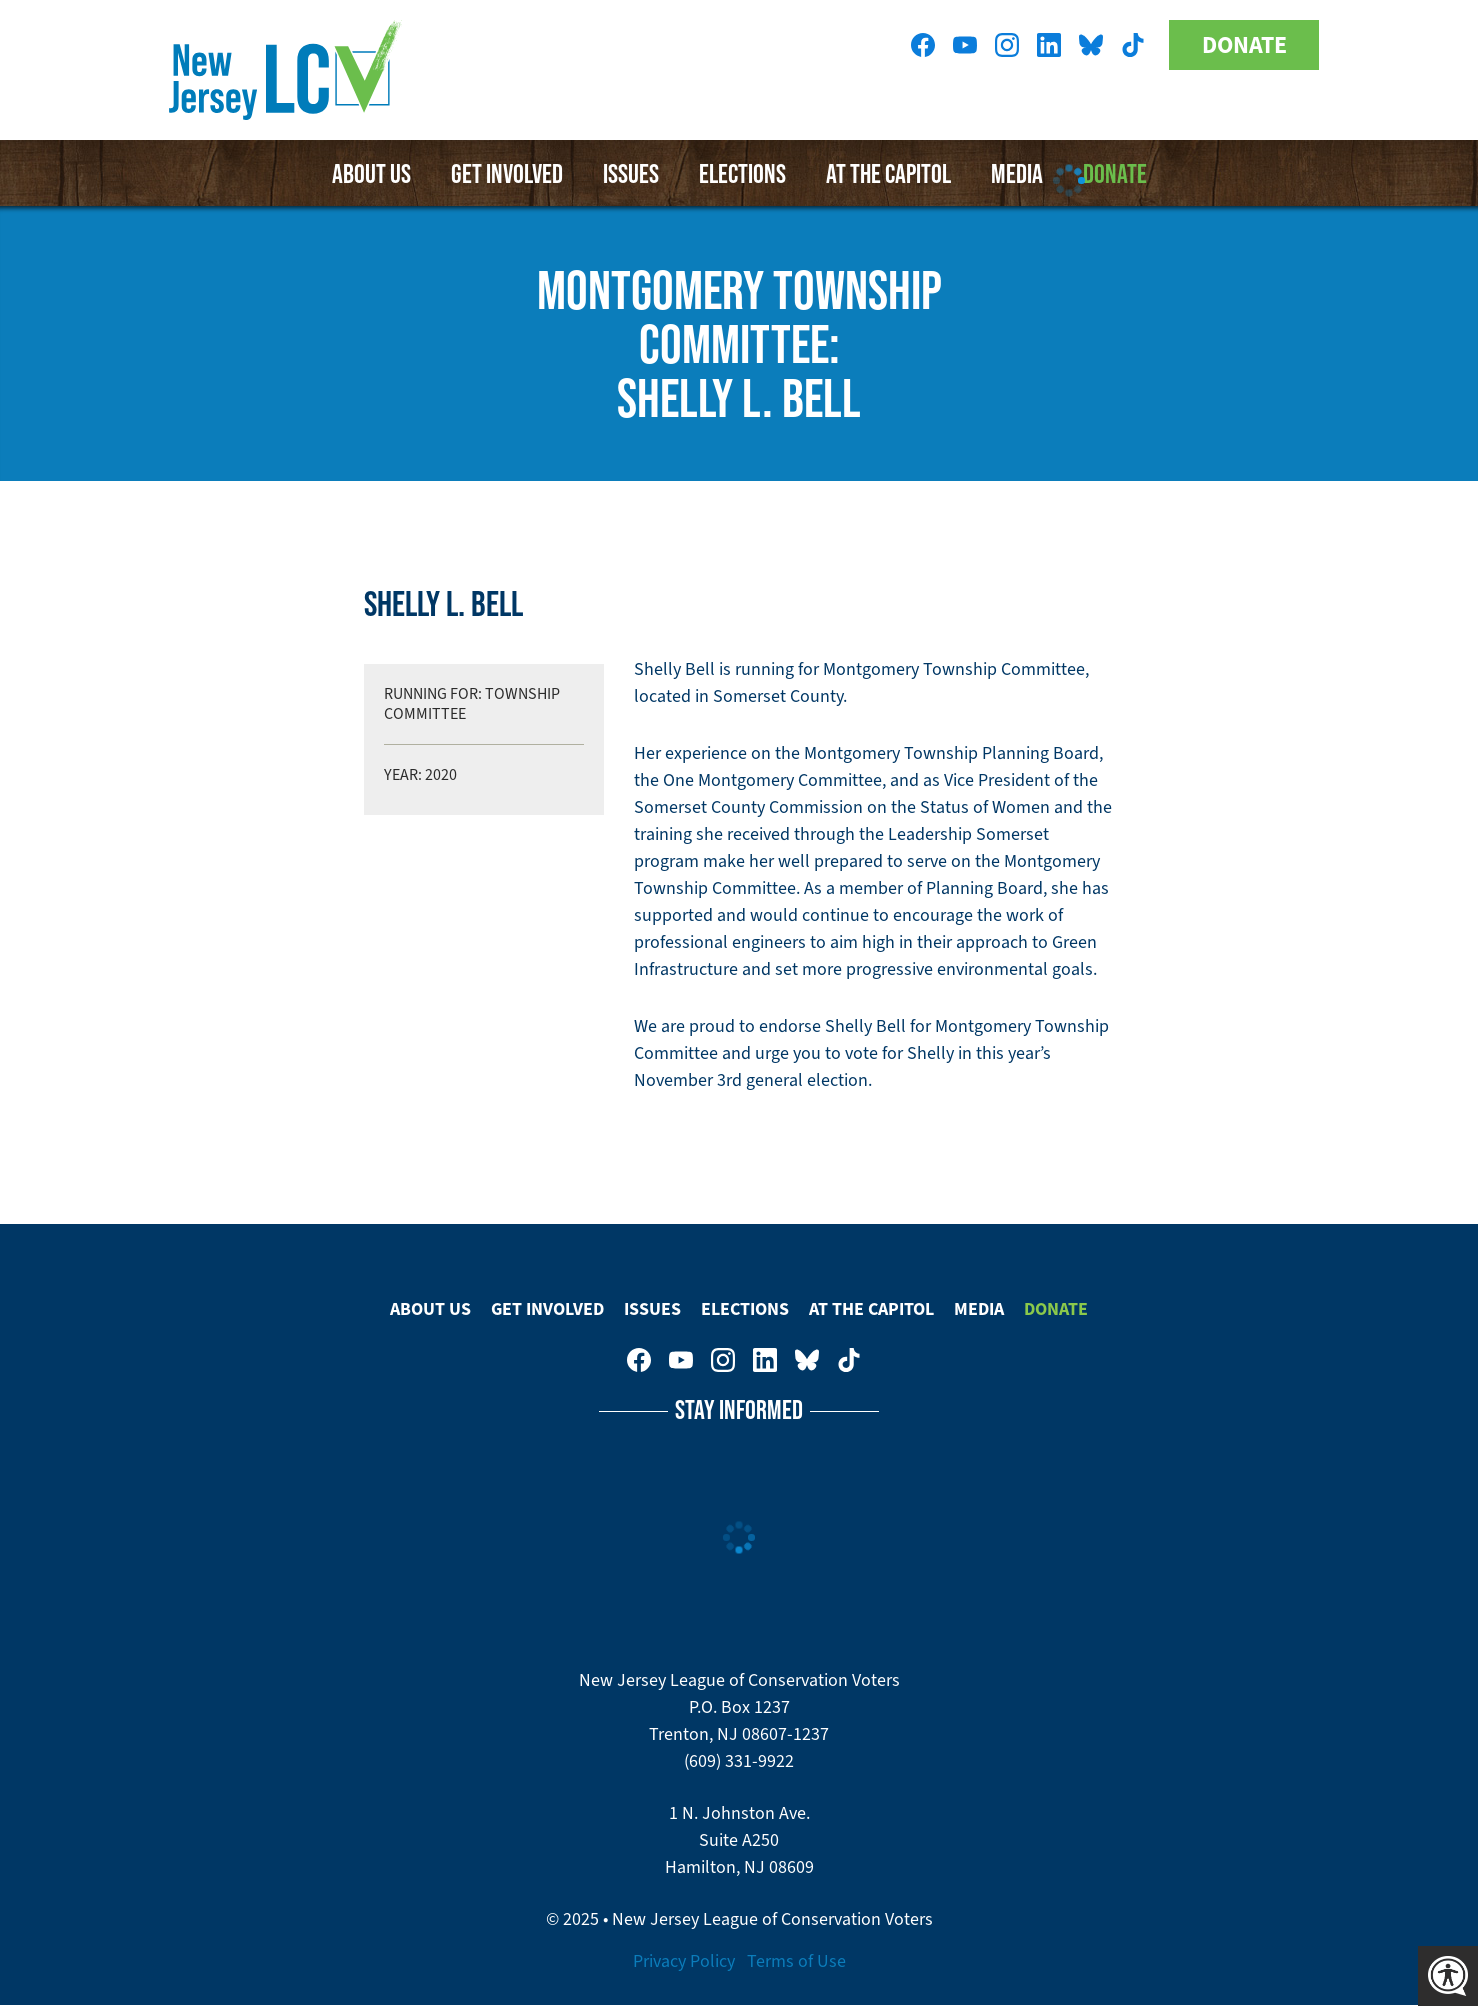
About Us (371, 173)
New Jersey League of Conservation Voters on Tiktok (1133, 45)
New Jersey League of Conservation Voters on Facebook (923, 45)
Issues (631, 173)
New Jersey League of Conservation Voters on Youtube (965, 45)
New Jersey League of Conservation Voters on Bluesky (1091, 45)
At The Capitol (871, 1309)
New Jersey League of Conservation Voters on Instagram (1007, 45)
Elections (742, 173)
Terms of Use (796, 1961)
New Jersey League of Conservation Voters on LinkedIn (1049, 45)
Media (979, 1309)
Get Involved (507, 173)
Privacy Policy (684, 1961)
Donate (1244, 45)
